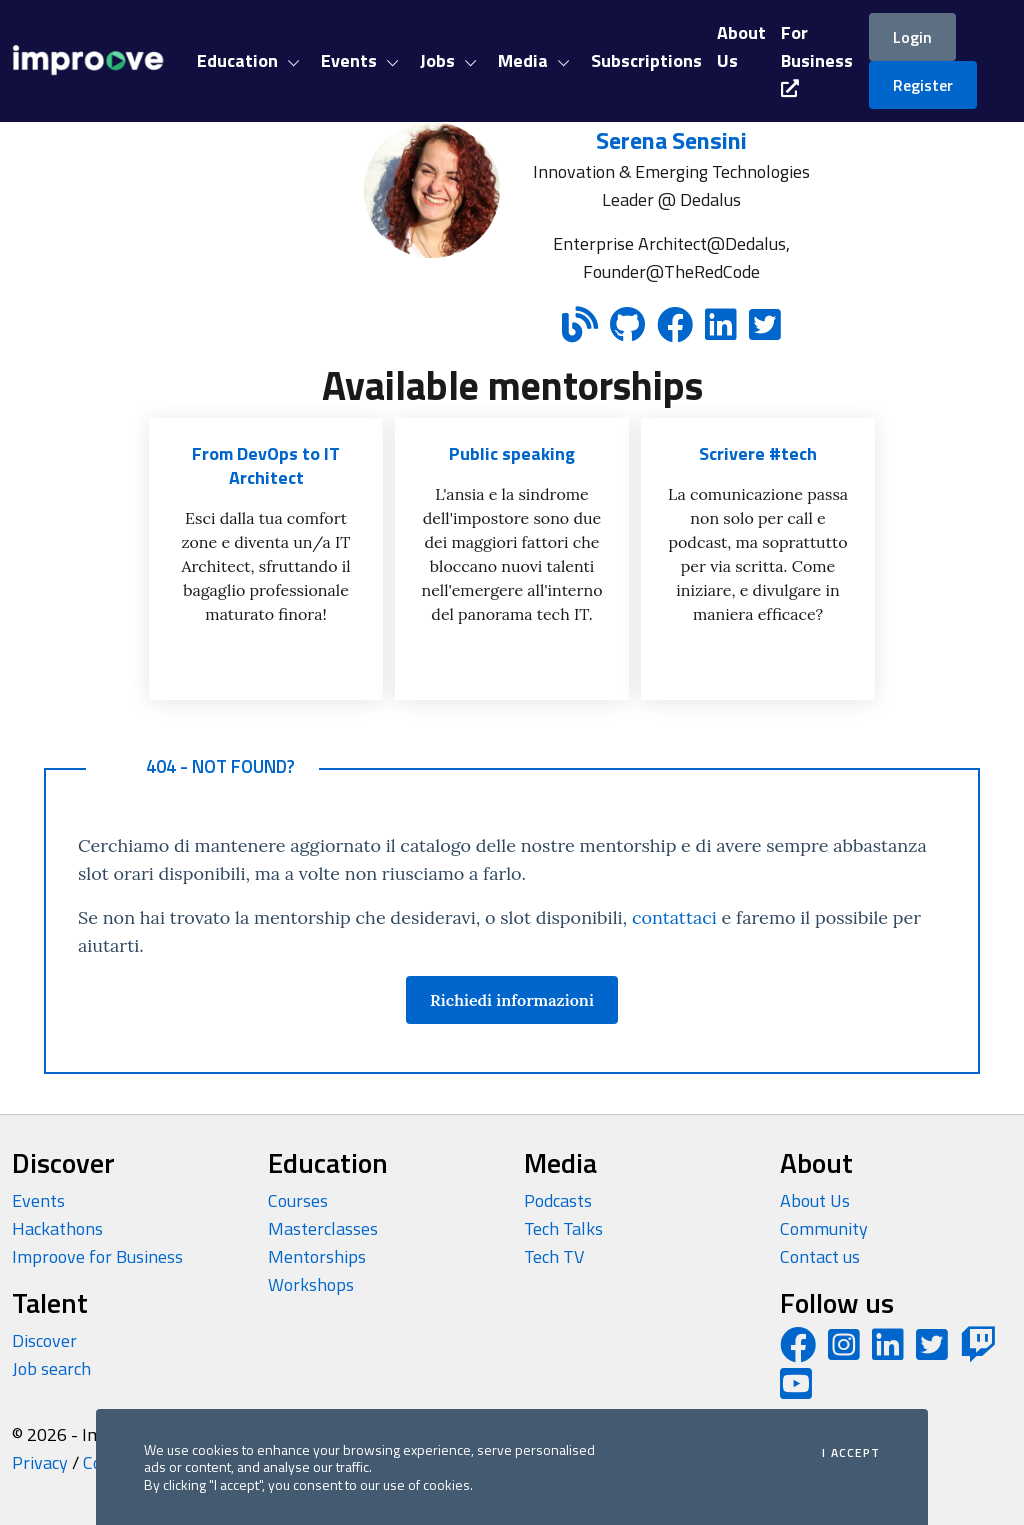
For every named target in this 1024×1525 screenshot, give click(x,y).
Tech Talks (563, 1228)
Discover (44, 1340)
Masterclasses (323, 1228)
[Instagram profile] (844, 1351)
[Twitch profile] (978, 1351)
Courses (298, 1200)
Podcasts (558, 1200)
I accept (851, 1453)
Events (38, 1200)
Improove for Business (97, 1256)
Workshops (311, 1284)
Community (824, 1228)
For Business (817, 58)
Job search (51, 1368)
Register (923, 85)
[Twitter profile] (932, 1351)
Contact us (820, 1256)
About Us (815, 1200)
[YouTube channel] (796, 1390)
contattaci (674, 917)
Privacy (40, 1462)
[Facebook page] (798, 1351)
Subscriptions (646, 60)
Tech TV (554, 1256)
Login (912, 37)
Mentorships (317, 1256)
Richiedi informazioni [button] (512, 1000)
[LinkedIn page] (888, 1351)
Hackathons (57, 1228)
